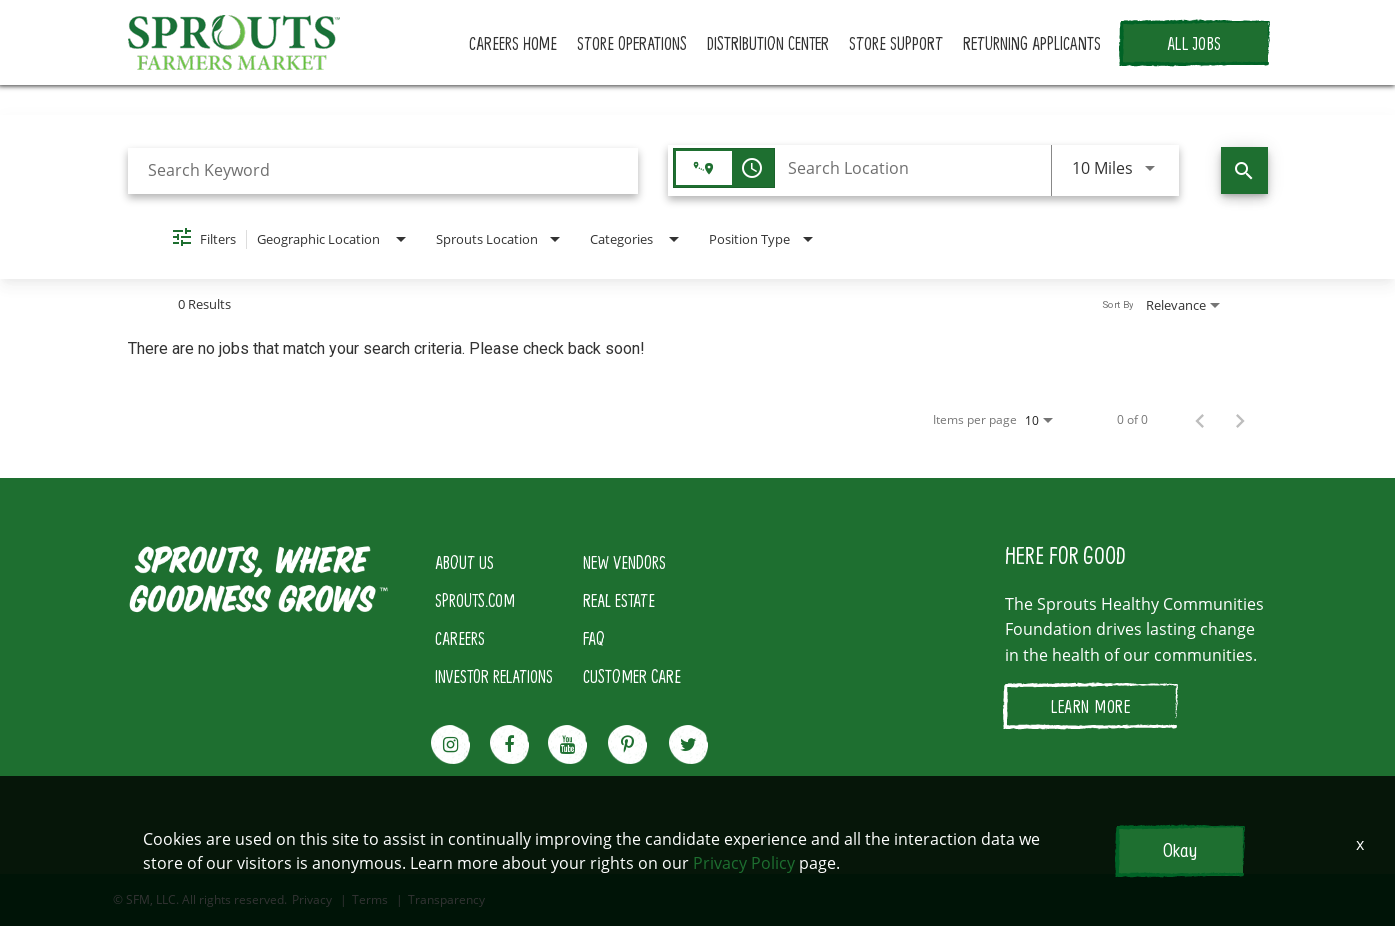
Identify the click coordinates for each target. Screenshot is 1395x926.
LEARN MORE (1090, 706)
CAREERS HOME (513, 43)
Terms (370, 900)
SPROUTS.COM (475, 600)
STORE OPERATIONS (632, 43)
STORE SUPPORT (896, 43)
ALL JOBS (1194, 43)
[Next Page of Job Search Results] (1240, 420)
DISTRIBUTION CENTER (768, 43)
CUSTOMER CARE (632, 676)
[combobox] (383, 170)
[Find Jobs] (1244, 170)
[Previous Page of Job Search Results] (1200, 420)
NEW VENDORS (624, 562)
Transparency (446, 900)
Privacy (312, 900)
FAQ (594, 638)
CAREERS (460, 638)
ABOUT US (464, 562)
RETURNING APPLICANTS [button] (1032, 43)
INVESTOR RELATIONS (494, 676)
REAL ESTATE (619, 600)
